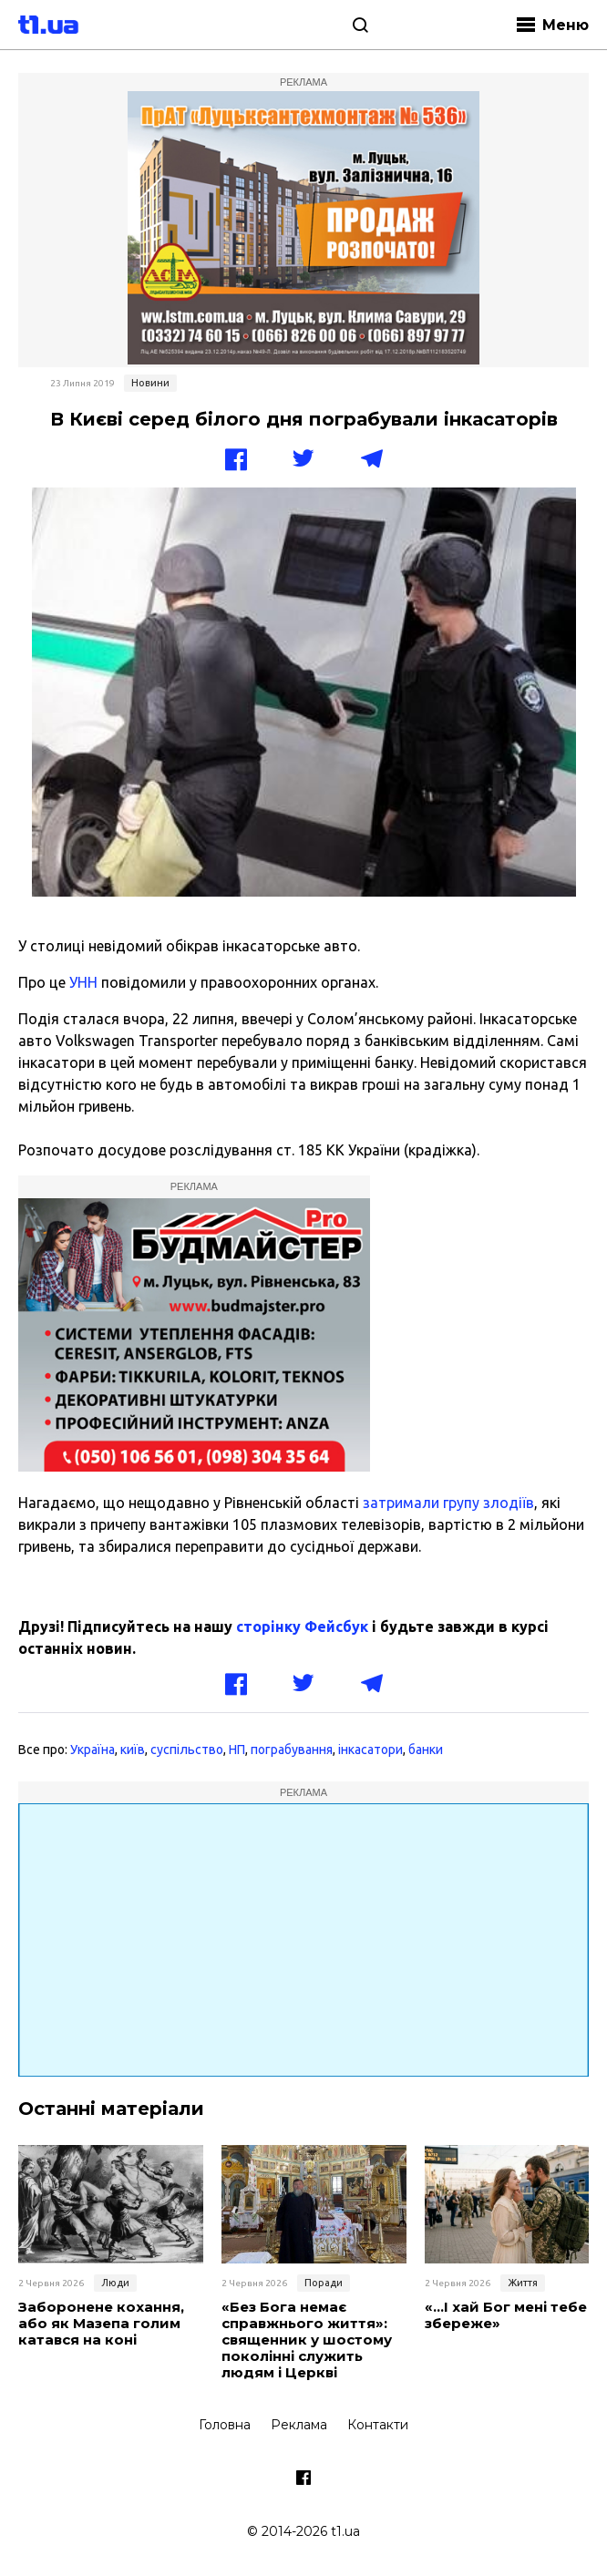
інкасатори (370, 1749)
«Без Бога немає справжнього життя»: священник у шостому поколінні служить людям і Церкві (306, 2340)
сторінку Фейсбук (302, 1626)
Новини (150, 382)
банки (425, 1749)
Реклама (299, 2425)
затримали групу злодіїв (448, 1502)
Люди (115, 2282)
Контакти (377, 2425)
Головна (225, 2425)
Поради (323, 2282)
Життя (523, 2282)
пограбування (292, 1749)
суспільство (186, 1749)
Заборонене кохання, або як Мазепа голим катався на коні (101, 2323)
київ (132, 1749)
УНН (82, 982)
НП (237, 1749)
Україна (92, 1749)
